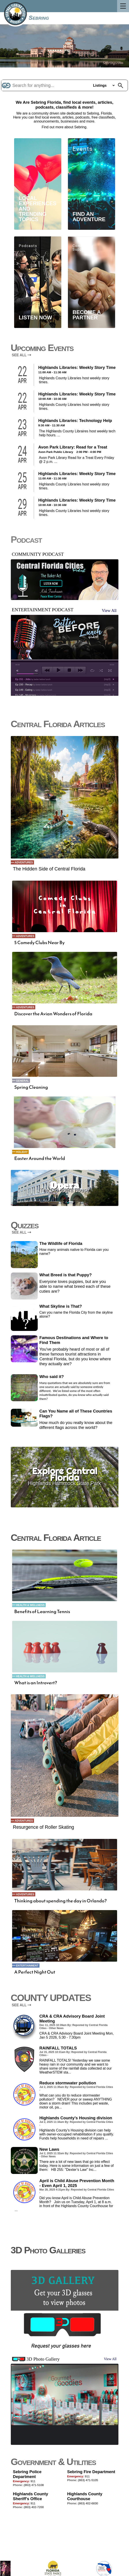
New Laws (49, 2149)
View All (109, 610)
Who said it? (51, 1376)
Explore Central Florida (64, 1474)
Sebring (39, 17)
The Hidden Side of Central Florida (49, 869)
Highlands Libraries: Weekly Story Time (77, 367)
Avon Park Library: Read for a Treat (72, 447)
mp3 (107, 679)
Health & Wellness (30, 1605)
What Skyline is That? (60, 1306)
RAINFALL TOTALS (58, 2048)
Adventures (24, 862)
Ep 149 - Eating (33, 689)
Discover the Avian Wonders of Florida (53, 1013)
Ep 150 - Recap (33, 684)
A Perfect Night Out (34, 1972)
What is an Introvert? (35, 1682)
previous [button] (47, 670)
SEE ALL (21, 355)
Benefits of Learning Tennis (42, 1611)
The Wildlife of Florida (60, 1243)
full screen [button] (110, 671)
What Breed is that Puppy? (65, 1275)
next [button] (80, 670)
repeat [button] (92, 671)
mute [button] (18, 670)
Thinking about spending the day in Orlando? (60, 1900)
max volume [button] (36, 670)
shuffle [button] (101, 671)
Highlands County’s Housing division (75, 2118)
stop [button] (69, 670)
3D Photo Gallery (43, 2359)
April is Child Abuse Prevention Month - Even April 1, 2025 (76, 2183)
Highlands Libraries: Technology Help (75, 420)
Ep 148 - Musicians (35, 695)
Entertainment (27, 1965)
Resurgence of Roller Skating (43, 1827)
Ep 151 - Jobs (32, 679)
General (22, 1080)
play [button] (58, 670)
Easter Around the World (39, 1158)
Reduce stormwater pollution (67, 2083)
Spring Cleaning (31, 1087)
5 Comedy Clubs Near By (39, 942)
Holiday (22, 1152)
